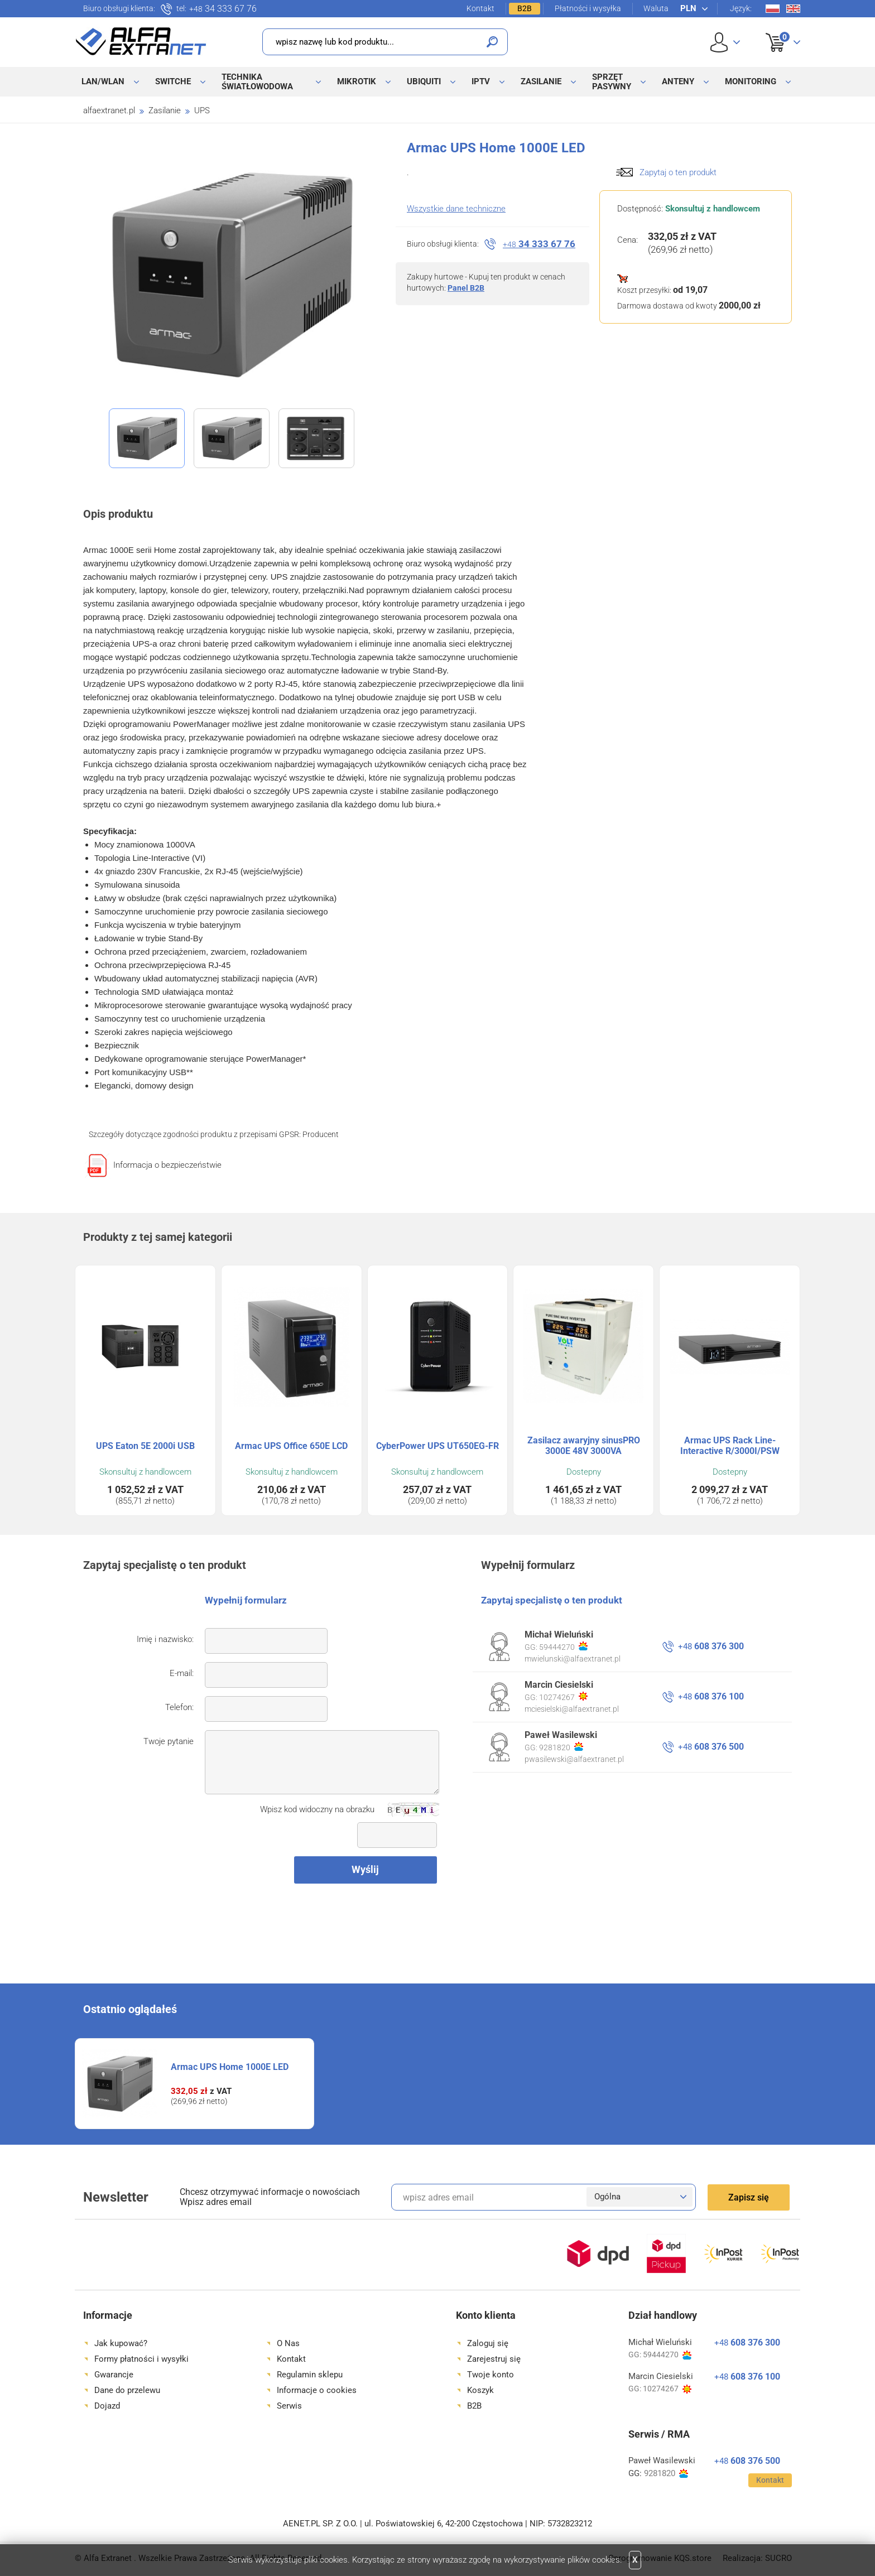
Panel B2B (466, 287)
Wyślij (365, 1869)
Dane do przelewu (127, 2390)
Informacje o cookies (317, 2390)
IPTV (481, 81)
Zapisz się (748, 2197)
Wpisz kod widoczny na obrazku (317, 1809)
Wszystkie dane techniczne (456, 209)
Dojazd (107, 2406)
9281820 (561, 1747)
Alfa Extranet (141, 41)
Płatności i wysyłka (588, 8)
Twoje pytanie (168, 1741)
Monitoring (750, 81)
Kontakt (480, 8)
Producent (320, 1134)
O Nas (288, 2343)
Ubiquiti (424, 81)
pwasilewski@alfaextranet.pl (574, 1759)
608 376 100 (711, 1696)
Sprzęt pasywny (611, 82)
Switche (173, 81)
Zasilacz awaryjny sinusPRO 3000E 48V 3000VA (583, 1445)
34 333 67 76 (223, 9)
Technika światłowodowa (257, 82)
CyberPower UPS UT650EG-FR (437, 1446)
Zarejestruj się (494, 2359)
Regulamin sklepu (310, 2375)
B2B (524, 8)
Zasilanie (541, 81)
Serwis (289, 2406)
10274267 (563, 1697)
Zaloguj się (487, 2343)
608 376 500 (711, 1746)
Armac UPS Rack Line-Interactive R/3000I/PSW (730, 1445)
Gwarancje (113, 2375)
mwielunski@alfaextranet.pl (573, 1658)
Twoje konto (490, 2375)
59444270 (563, 1646)
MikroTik (356, 81)
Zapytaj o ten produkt (678, 172)
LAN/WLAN (102, 81)
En (793, 8)
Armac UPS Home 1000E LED (230, 2067)
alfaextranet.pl (109, 110)
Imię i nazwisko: (165, 1639)
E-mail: (182, 1673)
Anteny (678, 81)
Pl (773, 8)
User (725, 42)
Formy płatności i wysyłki (141, 2359)
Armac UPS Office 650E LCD (291, 1446)
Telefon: (179, 1707)
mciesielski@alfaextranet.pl (572, 1709)
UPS (202, 110)
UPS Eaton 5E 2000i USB (145, 1446)
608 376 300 (711, 1646)
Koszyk (776, 30)
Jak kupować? (120, 2343)
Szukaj (492, 42)
